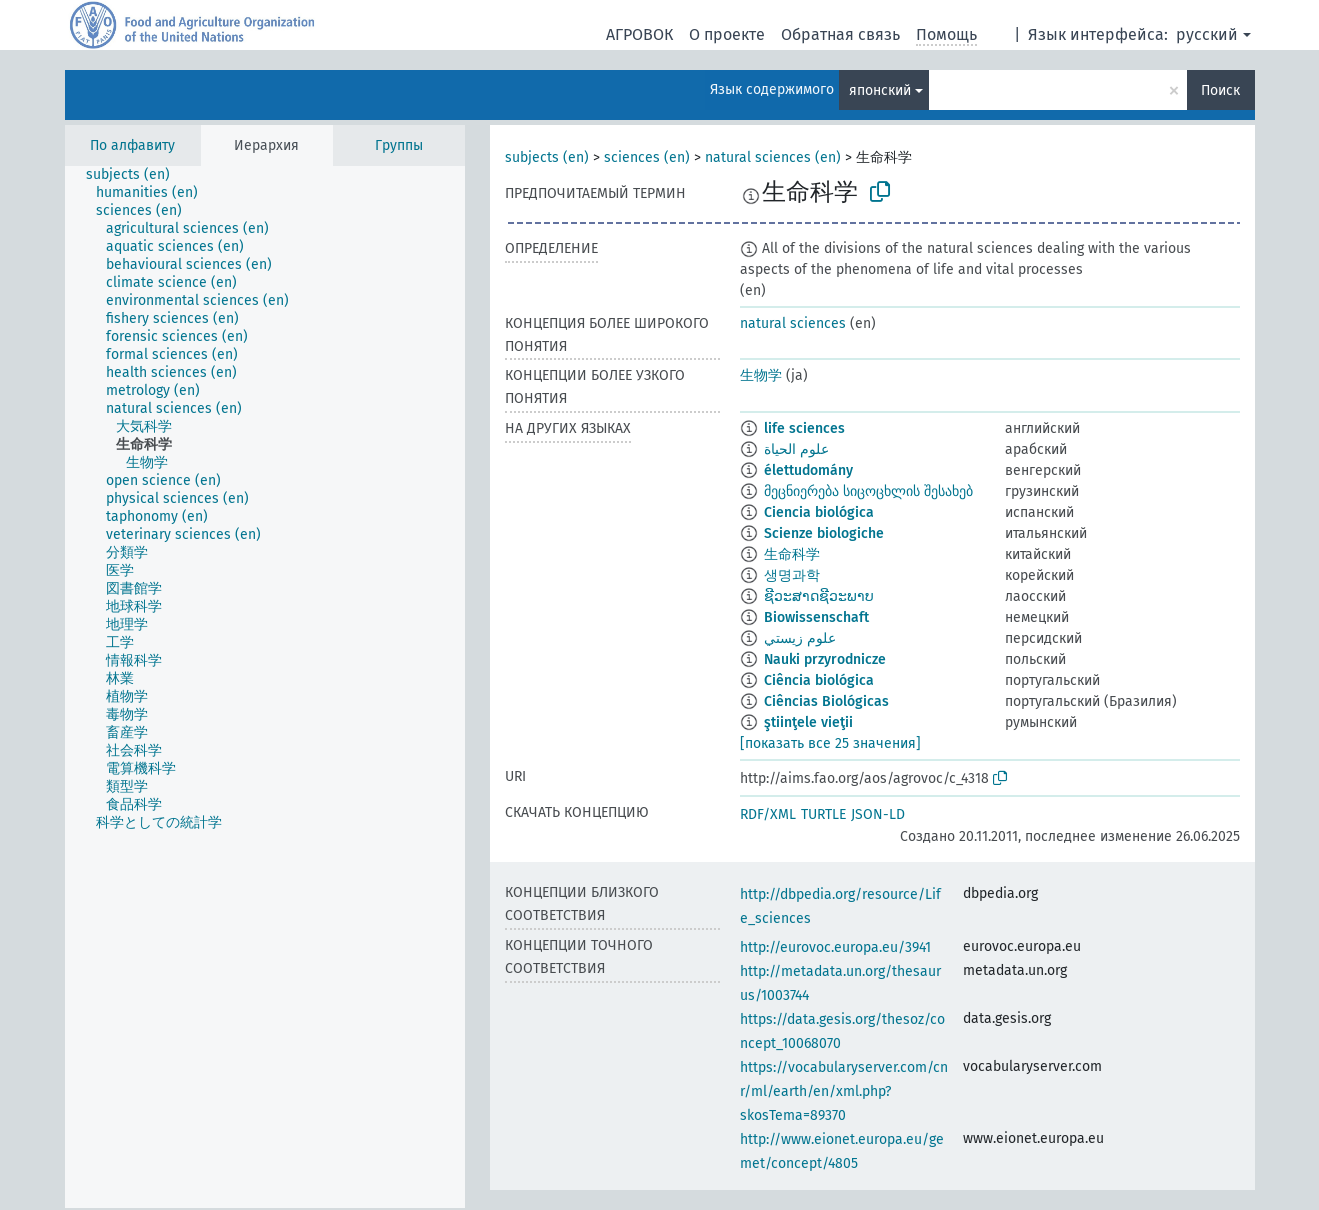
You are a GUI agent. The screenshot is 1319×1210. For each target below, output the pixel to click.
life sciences (804, 428)
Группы (399, 145)
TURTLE (823, 814)
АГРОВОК (639, 34)
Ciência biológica (819, 680)
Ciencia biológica (819, 512)
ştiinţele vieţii (808, 722)
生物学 (761, 375)
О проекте (727, 34)
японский (880, 90)
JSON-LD (878, 814)
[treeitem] (136, 175)
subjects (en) (547, 157)
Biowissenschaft (816, 617)
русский (1207, 34)
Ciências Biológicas (826, 701)
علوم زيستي (800, 638)
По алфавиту (132, 145)
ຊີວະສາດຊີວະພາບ (819, 596)
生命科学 (792, 554)
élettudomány (808, 470)
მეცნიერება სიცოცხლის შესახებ (868, 491)
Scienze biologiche (824, 533)
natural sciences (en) (773, 157)
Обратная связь (840, 34)
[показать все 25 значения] (830, 743)
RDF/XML (768, 814)
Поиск (1220, 90)
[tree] (265, 687)
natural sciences (793, 323)
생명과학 (792, 575)
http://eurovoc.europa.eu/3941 (835, 947)
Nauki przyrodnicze (825, 659)
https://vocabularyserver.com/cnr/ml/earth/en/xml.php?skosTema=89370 (844, 1091)
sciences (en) (647, 157)
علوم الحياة (796, 449)
